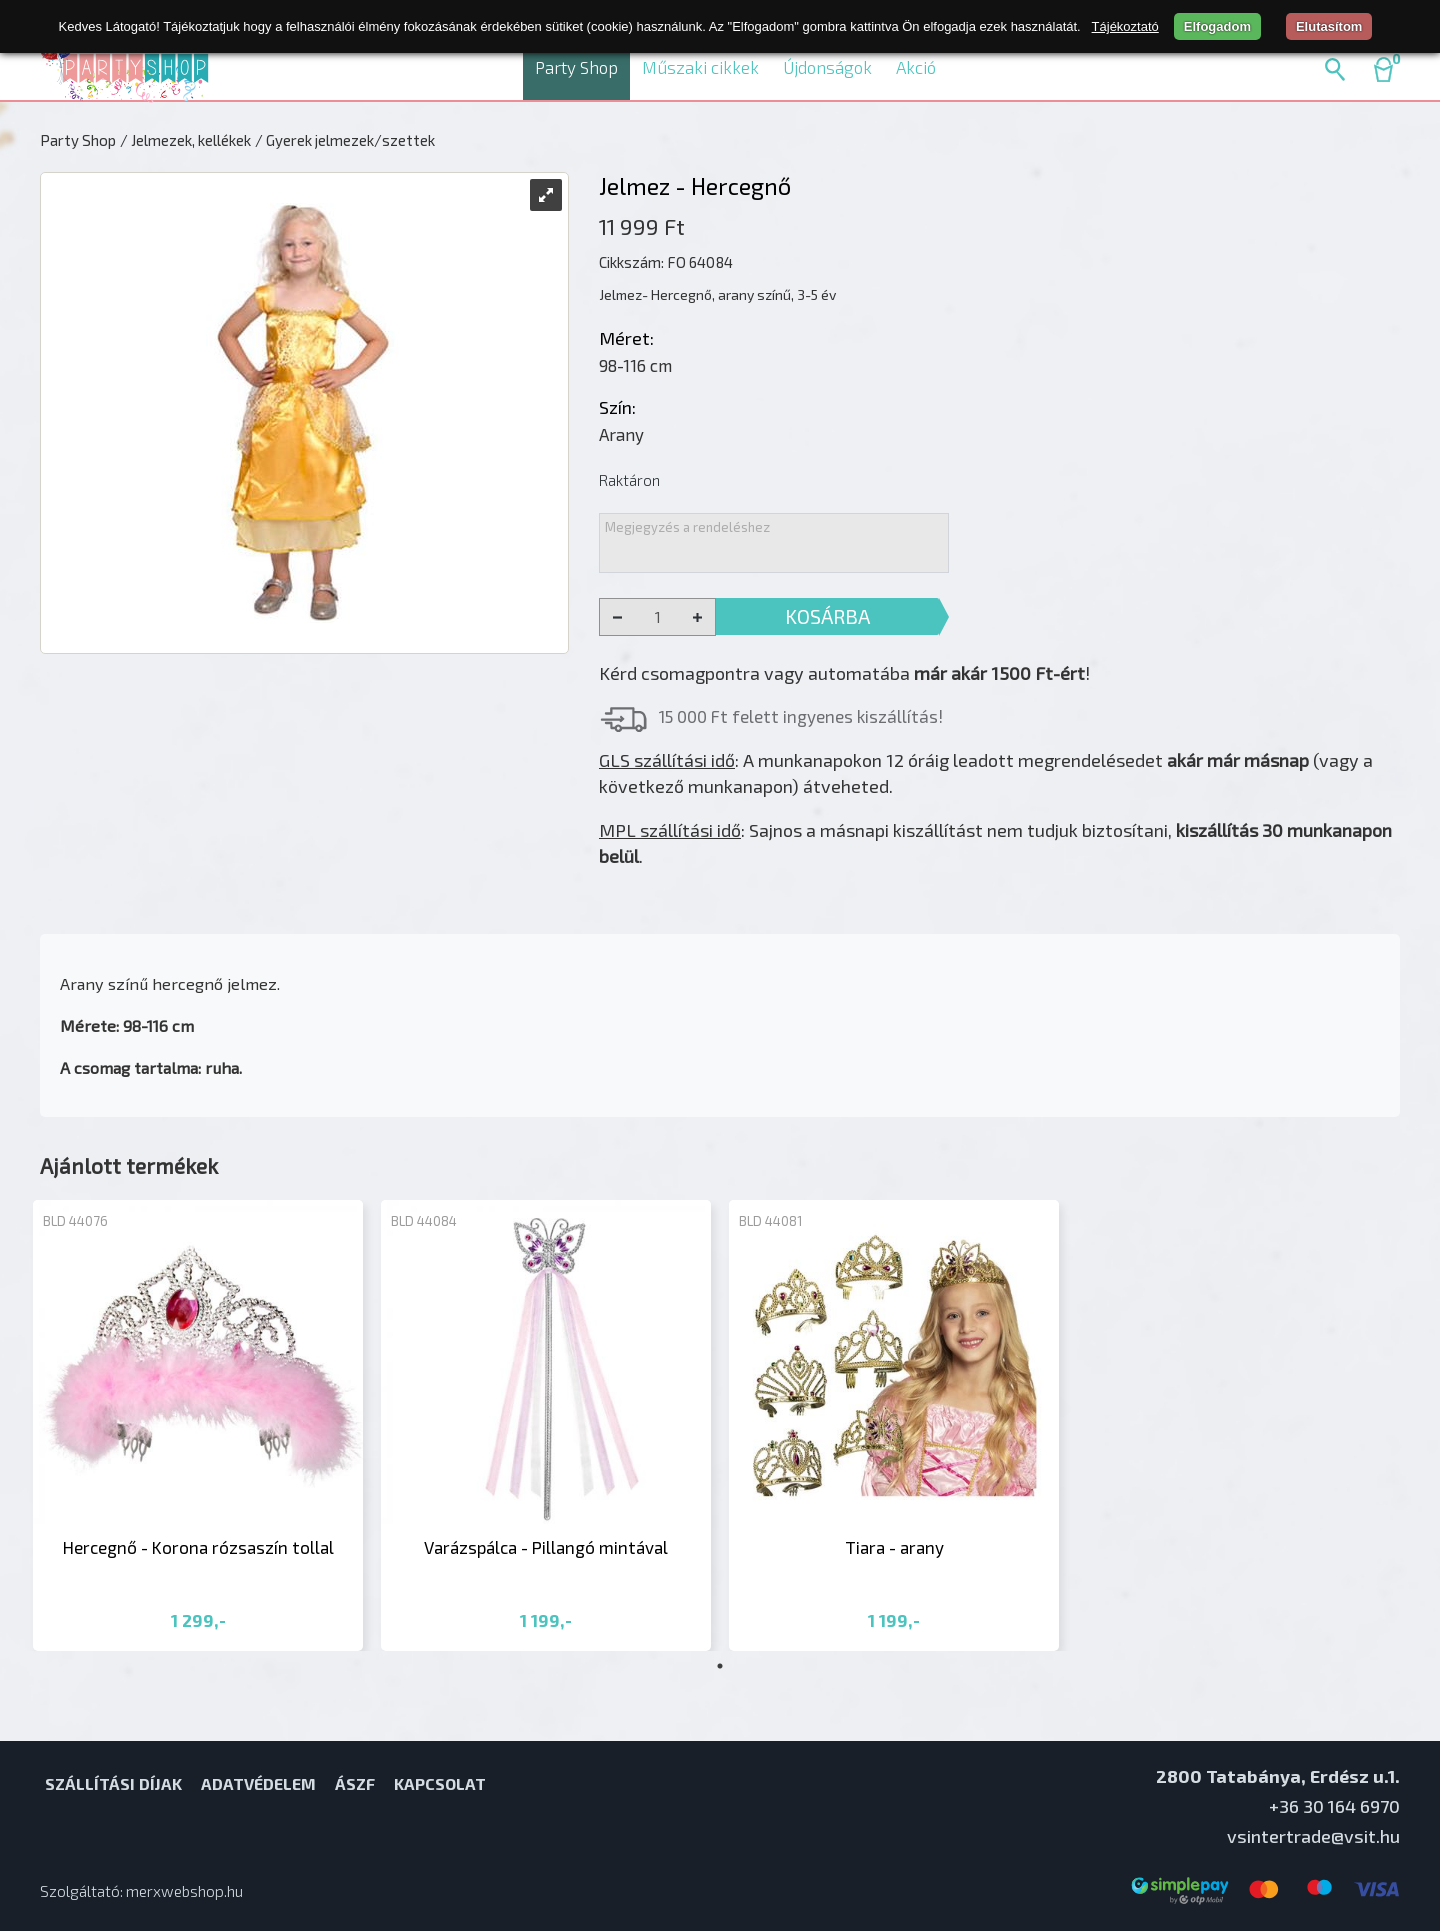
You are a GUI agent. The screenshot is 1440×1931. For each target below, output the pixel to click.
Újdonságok (827, 67)
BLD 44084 (424, 1221)
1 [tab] (720, 1666)
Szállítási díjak (113, 1783)
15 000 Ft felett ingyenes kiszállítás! (801, 716)
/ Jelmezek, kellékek (185, 140)
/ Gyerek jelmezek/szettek (345, 140)
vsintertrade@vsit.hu (1313, 1836)
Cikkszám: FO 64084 (666, 262)
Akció (916, 67)
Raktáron (629, 480)
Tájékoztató (1125, 26)
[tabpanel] (198, 1425)
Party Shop (576, 67)
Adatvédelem (258, 1783)
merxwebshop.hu (184, 1891)
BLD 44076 (75, 1221)
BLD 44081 (770, 1221)
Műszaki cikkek (700, 67)
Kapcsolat (440, 1783)
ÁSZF (355, 1783)
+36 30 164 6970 (1334, 1806)
